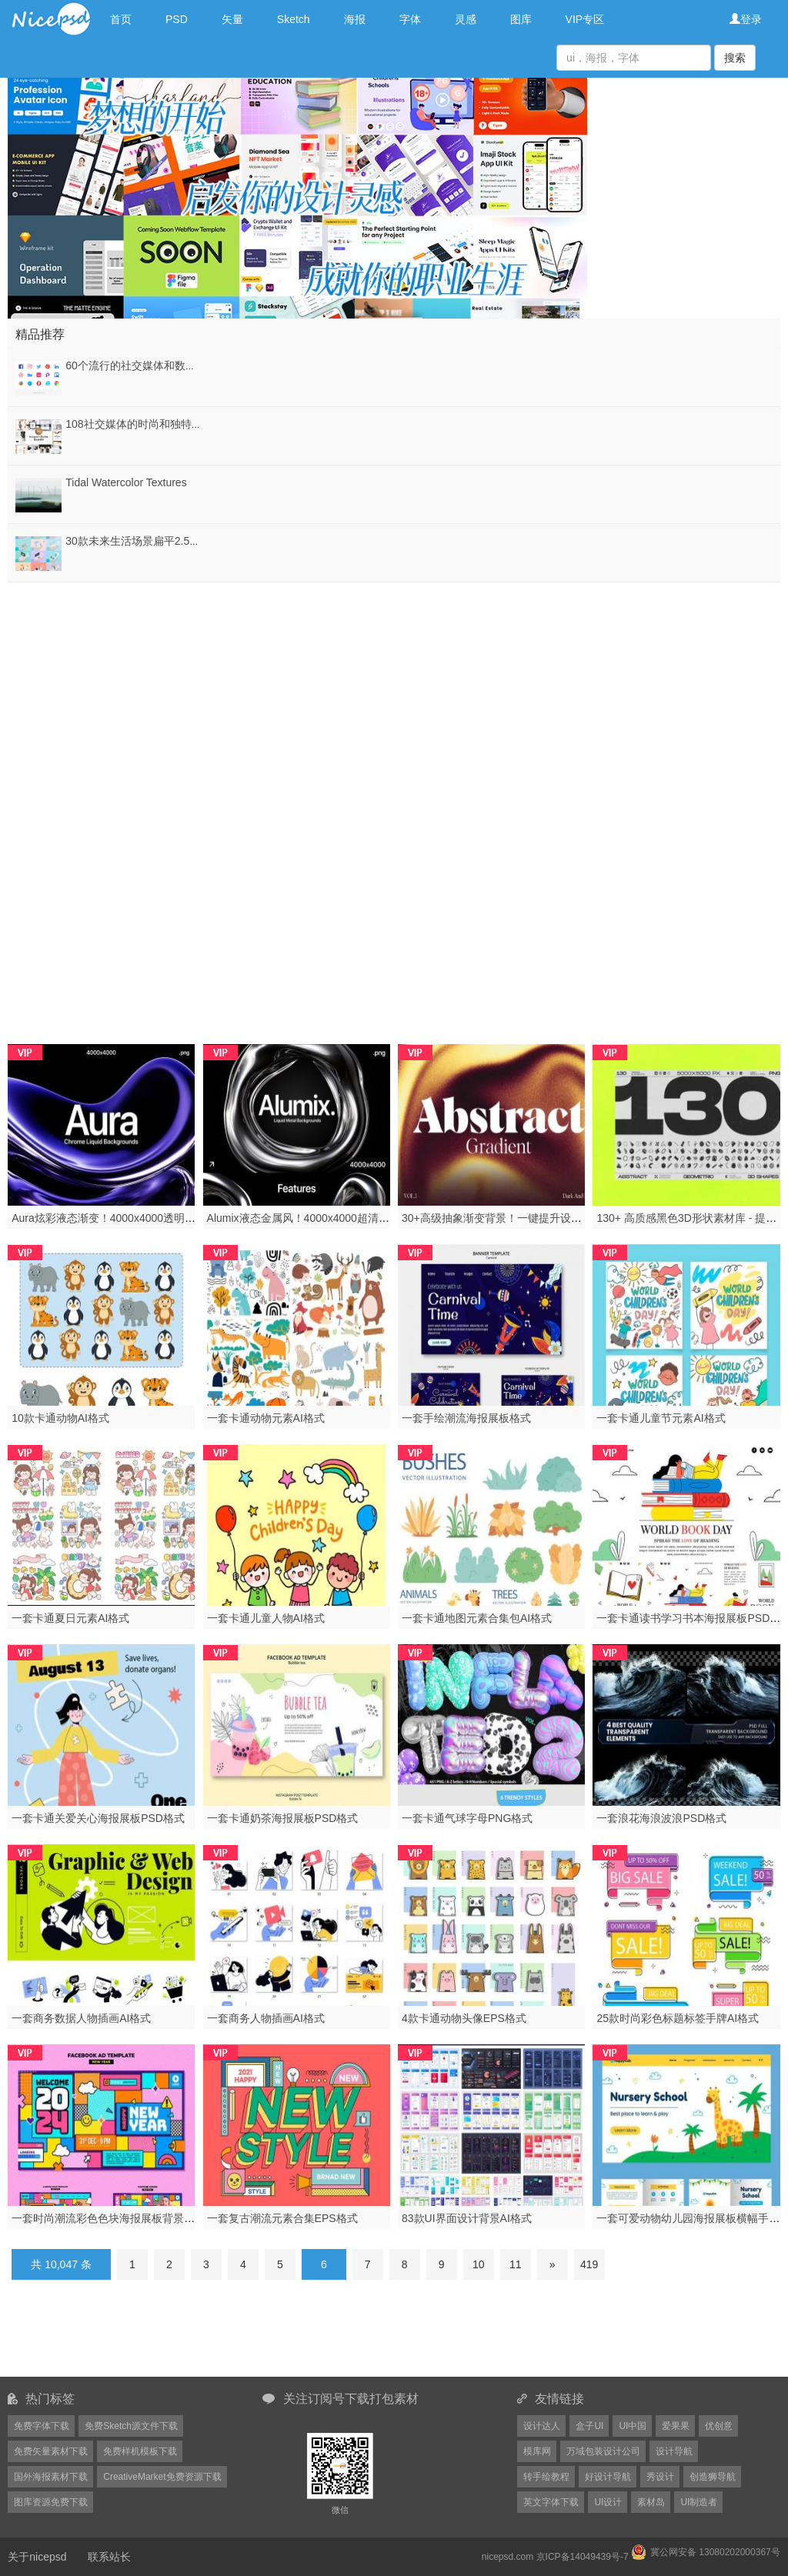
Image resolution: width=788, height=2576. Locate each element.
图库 (521, 19)
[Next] (552, 2264)
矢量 (232, 19)
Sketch (293, 19)
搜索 (735, 58)
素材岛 (651, 2502)
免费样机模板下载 (140, 2451)
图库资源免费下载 (51, 2502)
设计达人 (541, 2426)
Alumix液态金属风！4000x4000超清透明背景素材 (325, 1218)
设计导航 (674, 2451)
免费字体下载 (41, 2426)
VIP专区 (585, 19)
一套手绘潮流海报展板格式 (466, 1418)
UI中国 (632, 2426)
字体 (410, 19)
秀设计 (660, 2476)
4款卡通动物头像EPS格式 (464, 2018)
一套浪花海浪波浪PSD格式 (661, 1818)
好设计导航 (608, 2476)
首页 (121, 19)
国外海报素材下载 (51, 2476)
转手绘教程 (546, 2476)
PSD (176, 19)
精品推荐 (40, 334)
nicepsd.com (507, 2556)
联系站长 (109, 2557)
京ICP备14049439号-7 (582, 2556)
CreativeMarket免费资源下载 (162, 2476)
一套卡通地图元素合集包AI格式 (477, 1618)
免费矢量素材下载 (51, 2451)
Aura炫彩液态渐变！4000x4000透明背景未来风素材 (136, 1218)
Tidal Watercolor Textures (125, 482)
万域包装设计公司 (603, 2451)
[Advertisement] (394, 690)
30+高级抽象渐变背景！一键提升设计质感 (502, 1218)
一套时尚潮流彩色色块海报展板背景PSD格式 (120, 2218)
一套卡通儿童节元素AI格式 (660, 1418)
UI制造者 (698, 2502)
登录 (746, 19)
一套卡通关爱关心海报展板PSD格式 (98, 1818)
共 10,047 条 (61, 2264)
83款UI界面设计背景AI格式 (467, 2218)
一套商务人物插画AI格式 (266, 2018)
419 (589, 2264)
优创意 (719, 2426)
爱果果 (676, 2426)
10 (478, 2264)
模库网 (537, 2451)
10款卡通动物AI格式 (60, 1418)
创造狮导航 (713, 2476)
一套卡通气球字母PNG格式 (467, 1818)
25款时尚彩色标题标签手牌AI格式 (677, 2018)
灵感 (465, 19)
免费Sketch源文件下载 (131, 2426)
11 (515, 2264)
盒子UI (589, 2426)
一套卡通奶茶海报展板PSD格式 (283, 1818)
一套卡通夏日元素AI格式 (70, 1618)
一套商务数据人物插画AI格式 (81, 2018)
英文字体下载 (551, 2502)
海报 (355, 19)
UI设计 (608, 2502)
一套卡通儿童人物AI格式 (266, 1618)
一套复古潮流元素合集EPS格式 (282, 2218)
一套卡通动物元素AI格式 (266, 1418)
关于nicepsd (37, 2557)
